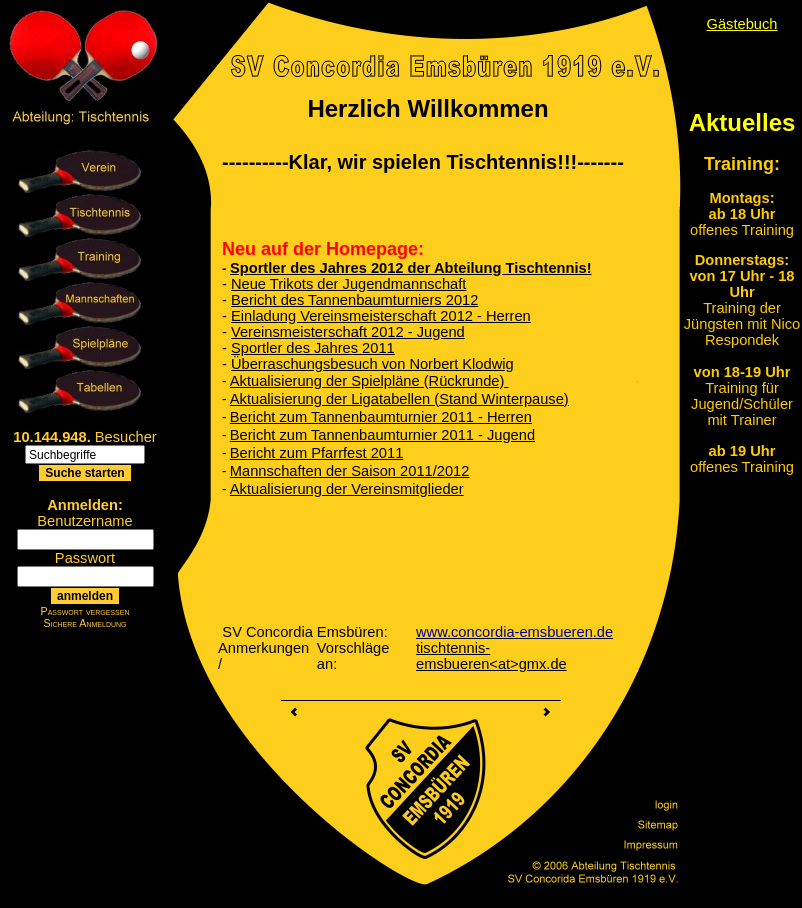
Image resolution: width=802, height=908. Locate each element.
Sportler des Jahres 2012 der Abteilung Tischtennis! (411, 268)
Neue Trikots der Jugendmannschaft (348, 284)
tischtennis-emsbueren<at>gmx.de (491, 656)
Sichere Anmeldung (84, 623)
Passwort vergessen (85, 611)
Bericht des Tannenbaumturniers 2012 (354, 300)
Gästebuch (742, 24)
